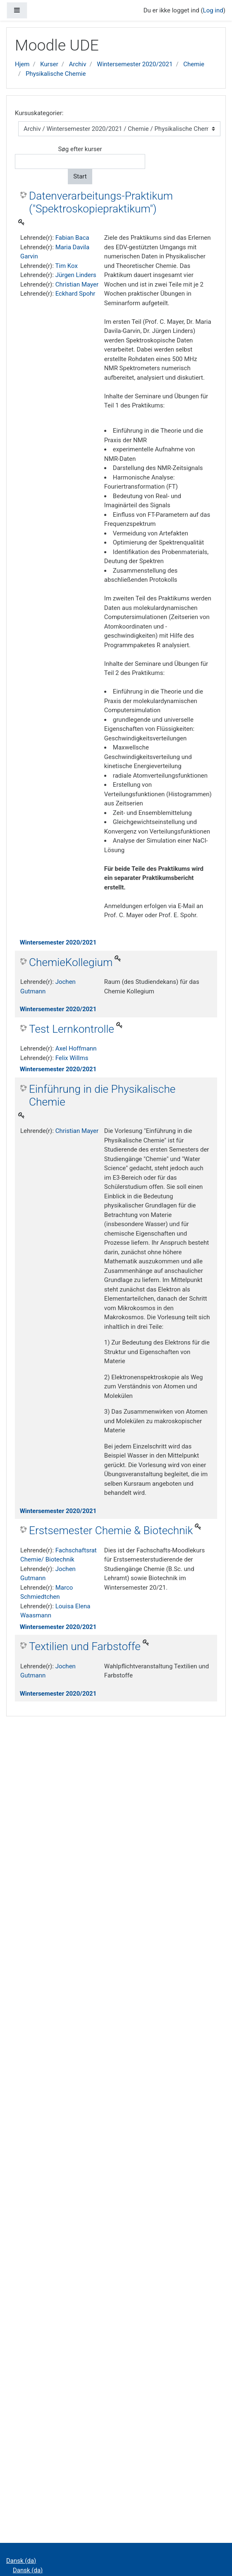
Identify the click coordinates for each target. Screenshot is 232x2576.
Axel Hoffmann (76, 1048)
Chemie (193, 64)
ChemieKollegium (70, 962)
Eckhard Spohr (75, 293)
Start (79, 176)
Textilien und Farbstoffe (85, 1646)
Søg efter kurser (80, 149)
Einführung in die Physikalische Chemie (102, 1095)
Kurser (49, 64)
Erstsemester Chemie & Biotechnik (111, 1530)
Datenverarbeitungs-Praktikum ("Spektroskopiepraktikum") (101, 202)
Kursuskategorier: (39, 113)
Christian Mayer (76, 284)
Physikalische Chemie (56, 73)
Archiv (77, 64)
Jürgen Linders (75, 275)
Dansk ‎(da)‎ (21, 2560)
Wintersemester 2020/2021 (134, 64)
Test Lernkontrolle (71, 1029)
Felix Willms (71, 1058)
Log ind (213, 10)
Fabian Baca (72, 237)
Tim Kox (66, 266)
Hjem (22, 64)
